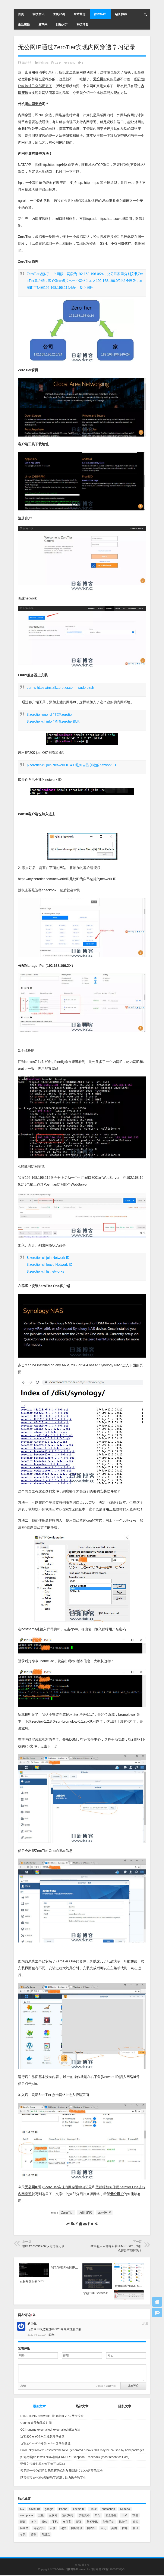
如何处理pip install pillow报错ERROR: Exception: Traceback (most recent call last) (74, 2457)
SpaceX (125, 2508)
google (49, 2508)
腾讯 (135, 2528)
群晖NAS (100, 14)
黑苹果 (42, 24)
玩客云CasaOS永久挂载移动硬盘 (42, 2436)
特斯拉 (24, 2528)
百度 (52, 2528)
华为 (97, 2515)
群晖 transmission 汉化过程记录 (43, 2246)
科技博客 (82, 24)
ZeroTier (25, 237)
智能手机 (108, 2521)
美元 (103, 2528)
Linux (93, 2508)
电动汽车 (39, 2528)
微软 (44, 2521)
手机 (55, 2521)
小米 (124, 2515)
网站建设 (76, 2528)
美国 (114, 2528)
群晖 (124, 2528)
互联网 (53, 2515)
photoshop (108, 2508)
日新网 (94, 2569)
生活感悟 (24, 24)
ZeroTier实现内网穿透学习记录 (68, 2187)
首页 (21, 14)
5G (22, 2508)
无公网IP (100, 79)
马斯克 (45, 2534)
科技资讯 (38, 14)
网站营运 (79, 14)
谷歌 (33, 2534)
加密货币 (84, 2515)
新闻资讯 (92, 2521)
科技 (63, 2528)
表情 (23, 2386)
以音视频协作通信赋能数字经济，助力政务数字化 (53, 2477)
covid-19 (34, 2508)
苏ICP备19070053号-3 (111, 2569)
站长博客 (121, 14)
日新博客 (27, 62)
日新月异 (62, 24)
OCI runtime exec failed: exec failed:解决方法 (50, 2429)
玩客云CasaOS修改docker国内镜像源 (45, 2443)
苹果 (23, 2534)
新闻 (79, 2521)
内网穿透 (35, 104)
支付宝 (67, 2521)
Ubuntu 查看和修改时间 (36, 2422)
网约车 (91, 2528)
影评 (23, 2521)
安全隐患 (111, 2515)
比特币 (123, 2521)
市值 (135, 2515)
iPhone (63, 2508)
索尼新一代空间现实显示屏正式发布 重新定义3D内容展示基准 (61, 2470)
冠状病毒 (67, 2515)
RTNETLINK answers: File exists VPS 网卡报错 (51, 2416)
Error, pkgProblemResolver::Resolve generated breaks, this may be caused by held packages (82, 2450)
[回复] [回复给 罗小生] (51, 2334)
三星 (41, 2515)
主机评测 (59, 14)
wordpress (26, 2515)
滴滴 (135, 2521)
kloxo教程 (78, 2508)
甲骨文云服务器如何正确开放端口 (42, 2464)
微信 (33, 2521)
